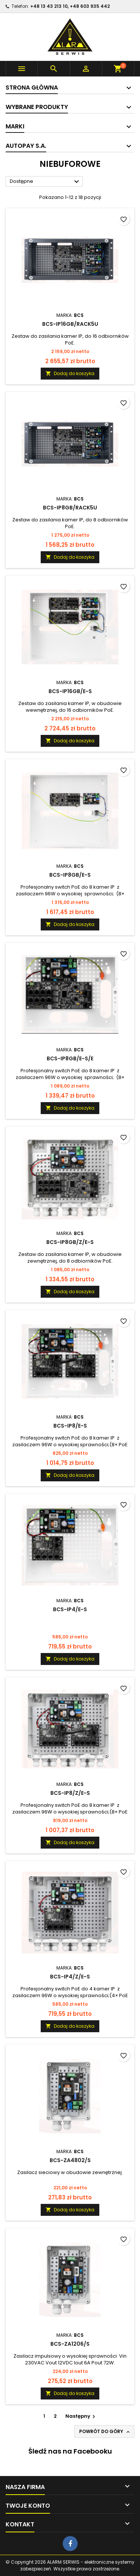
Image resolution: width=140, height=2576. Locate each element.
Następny (81, 2416)
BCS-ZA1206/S (70, 2344)
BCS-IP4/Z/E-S (70, 1976)
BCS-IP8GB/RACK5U (70, 507)
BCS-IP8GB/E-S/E (70, 1058)
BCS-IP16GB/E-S (70, 691)
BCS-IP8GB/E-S (70, 875)
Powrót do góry (105, 2431)
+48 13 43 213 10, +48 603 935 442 (70, 6)
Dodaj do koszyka (70, 373)
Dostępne (45, 181)
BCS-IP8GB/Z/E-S (70, 1242)
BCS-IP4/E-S (70, 1609)
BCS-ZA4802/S (70, 2160)
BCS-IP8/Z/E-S (70, 1793)
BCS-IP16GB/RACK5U (70, 324)
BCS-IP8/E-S (70, 1425)
